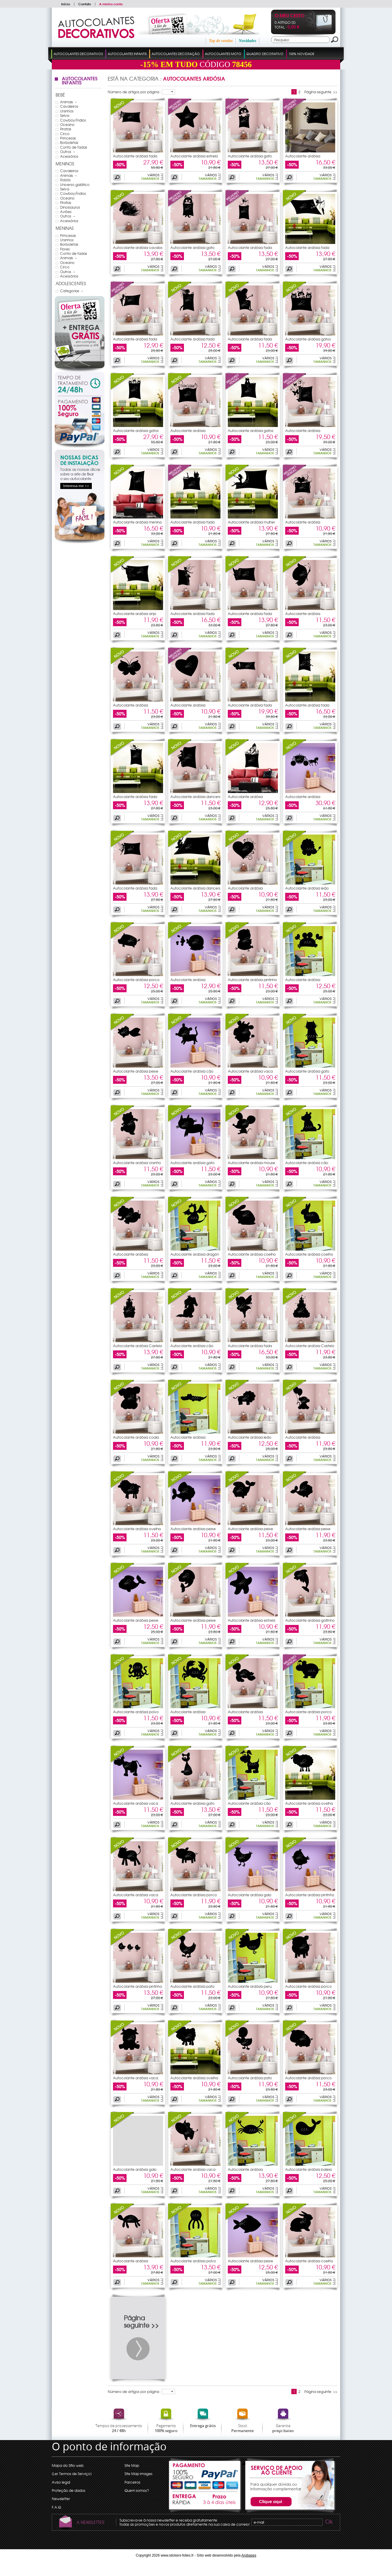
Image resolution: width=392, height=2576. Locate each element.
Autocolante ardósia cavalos (137, 247)
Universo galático (74, 184)
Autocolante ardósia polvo (136, 1711)
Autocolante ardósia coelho (252, 1254)
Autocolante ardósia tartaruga (245, 1713)
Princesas (68, 138)
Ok (328, 2522)
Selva (64, 115)
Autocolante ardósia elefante (130, 1256)
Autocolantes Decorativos (78, 53)
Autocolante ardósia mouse (251, 1162)
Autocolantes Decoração (176, 53)
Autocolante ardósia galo (249, 1894)
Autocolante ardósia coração (302, 523)
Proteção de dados (68, 2490)
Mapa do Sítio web (68, 2465)
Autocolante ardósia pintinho (252, 979)
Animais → (68, 102)
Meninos (65, 164)
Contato (84, 3)
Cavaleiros (69, 106)
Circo (64, 134)
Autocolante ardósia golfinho (310, 1620)
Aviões (66, 212)
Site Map (131, 2465)
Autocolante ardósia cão (191, 1071)
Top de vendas (221, 41)
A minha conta (110, 3)
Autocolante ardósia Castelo (137, 1345)
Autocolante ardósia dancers (195, 796)
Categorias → (72, 291)
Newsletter (61, 2498)
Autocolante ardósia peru (250, 1986)
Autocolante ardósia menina (137, 522)
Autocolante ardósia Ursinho (137, 1162)
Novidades (247, 41)
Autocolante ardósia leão (307, 888)
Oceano (67, 124)
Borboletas (69, 142)
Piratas (65, 129)
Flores (65, 249)
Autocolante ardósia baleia (308, 2169)
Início (65, 3)
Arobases (248, 2555)
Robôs (65, 180)
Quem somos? (136, 2490)
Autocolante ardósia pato (192, 1986)
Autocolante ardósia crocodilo (187, 1439)
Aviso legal (61, 2482)
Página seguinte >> (320, 91)
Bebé (60, 95)
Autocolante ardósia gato (250, 156)
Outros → (68, 151)
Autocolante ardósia (187, 979)
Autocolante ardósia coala (136, 1437)
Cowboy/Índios (73, 120)
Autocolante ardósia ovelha (137, 1528)
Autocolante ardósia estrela (194, 156)
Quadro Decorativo (264, 53)
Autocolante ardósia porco (136, 979)
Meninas (65, 228)
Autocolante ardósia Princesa (302, 798)
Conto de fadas (73, 147)
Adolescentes (71, 283)
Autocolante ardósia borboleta (302, 157)
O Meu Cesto (289, 16)
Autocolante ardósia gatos (308, 339)
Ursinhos (67, 111)
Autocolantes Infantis (127, 53)
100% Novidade (301, 53)
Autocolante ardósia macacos (302, 1439)
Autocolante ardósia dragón (194, 1254)
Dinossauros (70, 207)
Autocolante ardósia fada (135, 156)
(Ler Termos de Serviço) (72, 2473)
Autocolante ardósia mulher (251, 522)
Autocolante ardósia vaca (250, 1071)
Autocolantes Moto (223, 53)
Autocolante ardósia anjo (134, 613)
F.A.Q (56, 2507)
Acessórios (69, 156)
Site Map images (138, 2473)
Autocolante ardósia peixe (135, 1071)
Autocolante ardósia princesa (187, 432)
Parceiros (132, 2482)
